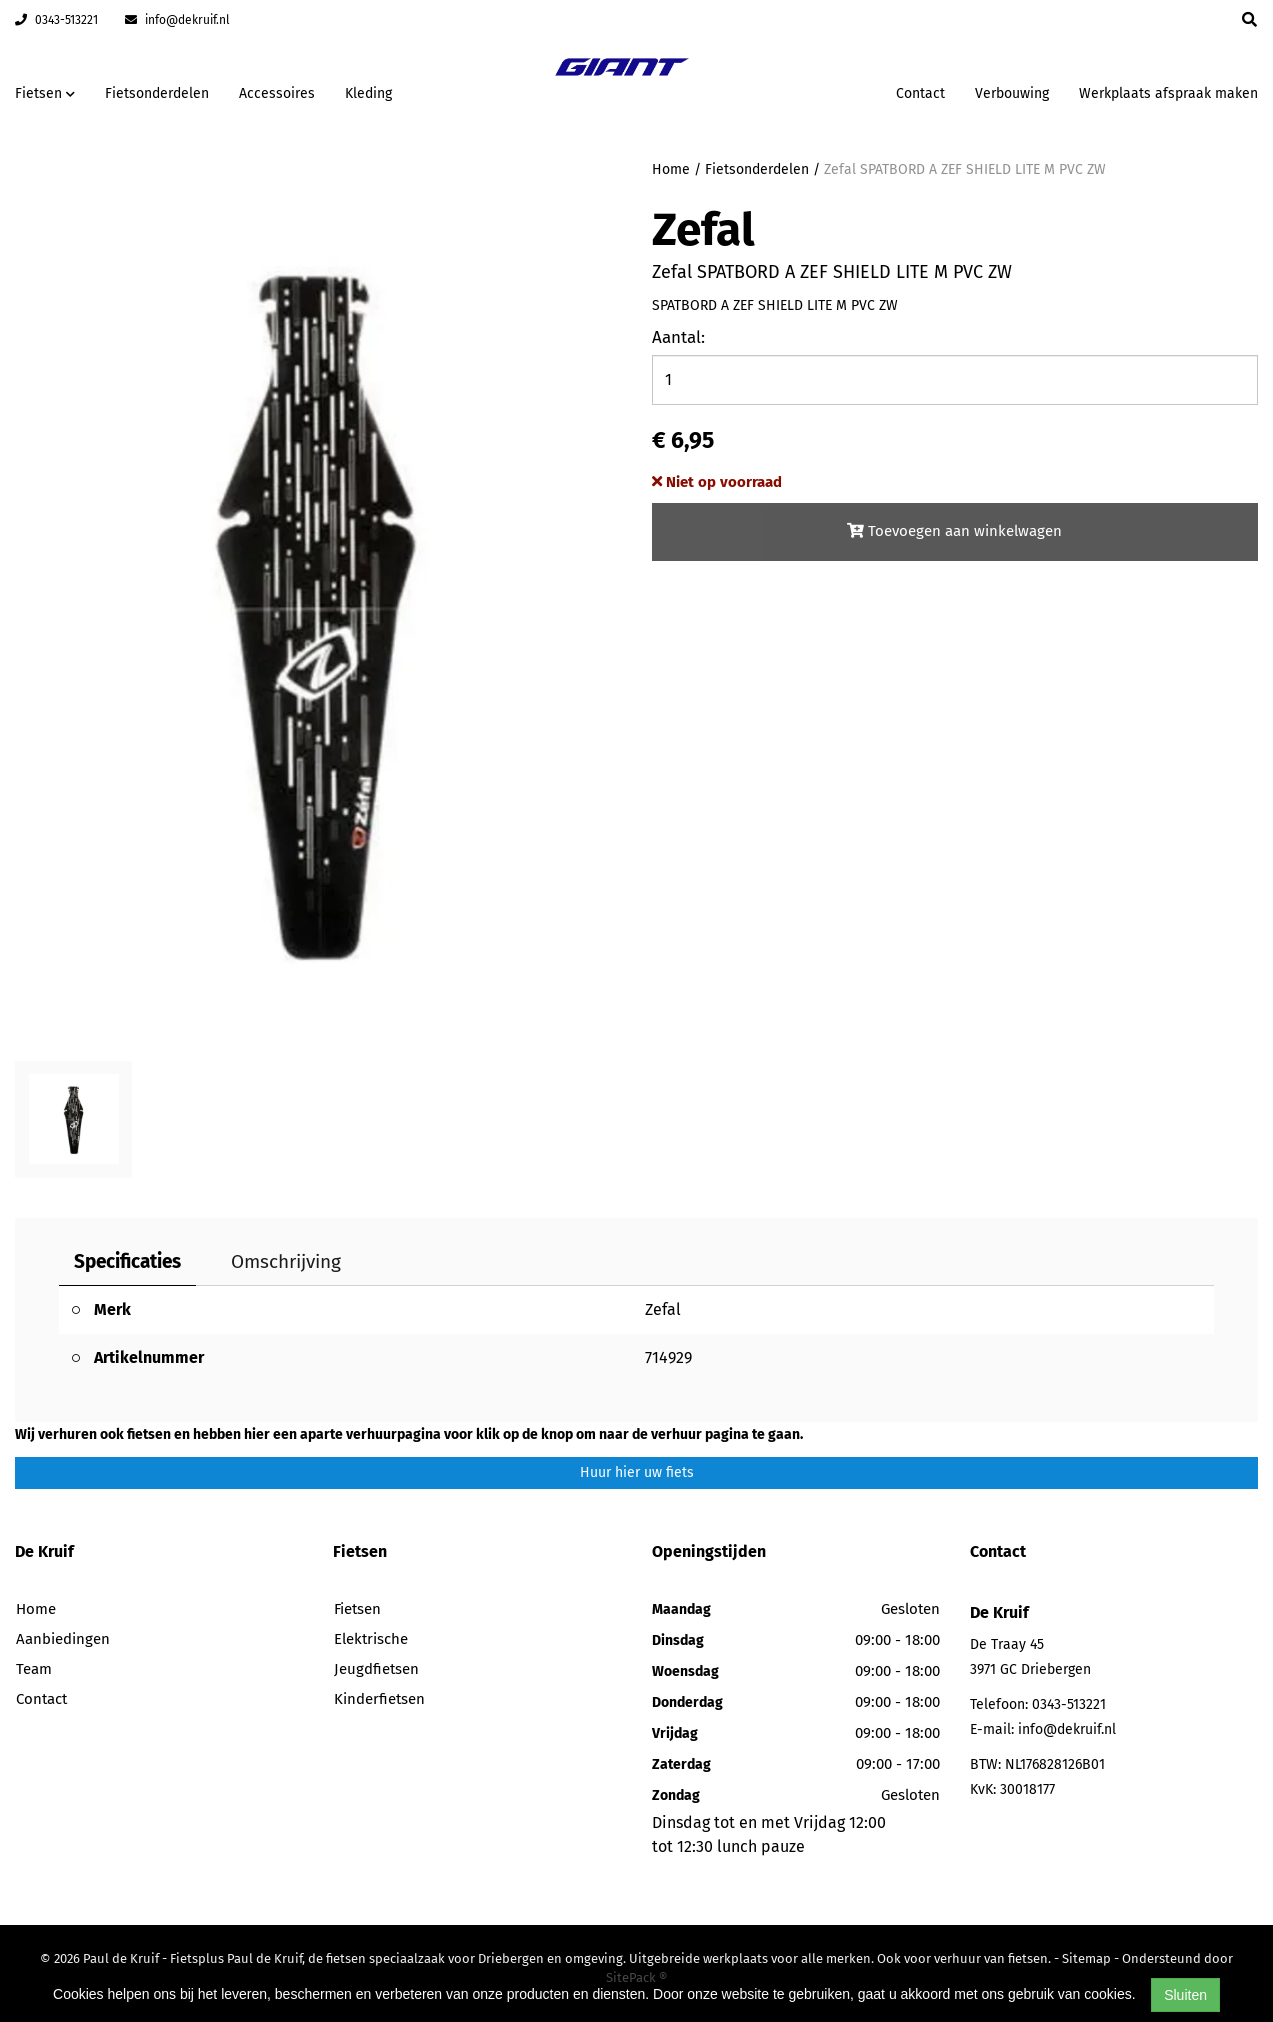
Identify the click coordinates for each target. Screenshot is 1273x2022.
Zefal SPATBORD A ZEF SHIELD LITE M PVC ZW (965, 169)
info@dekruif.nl (177, 20)
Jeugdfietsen (376, 1669)
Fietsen (357, 1609)
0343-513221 (56, 20)
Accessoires (277, 93)
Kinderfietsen (379, 1699)
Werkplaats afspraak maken (1168, 93)
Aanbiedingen (63, 1639)
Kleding (368, 93)
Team (34, 1669)
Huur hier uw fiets (637, 1472)
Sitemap (1086, 1958)
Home (671, 169)
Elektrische (371, 1639)
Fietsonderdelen (157, 93)
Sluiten (1185, 1995)
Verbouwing (1012, 93)
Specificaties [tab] (127, 1261)
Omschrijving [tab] (286, 1261)
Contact (920, 93)
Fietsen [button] (45, 93)
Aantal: (678, 337)
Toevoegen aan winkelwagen (954, 531)
